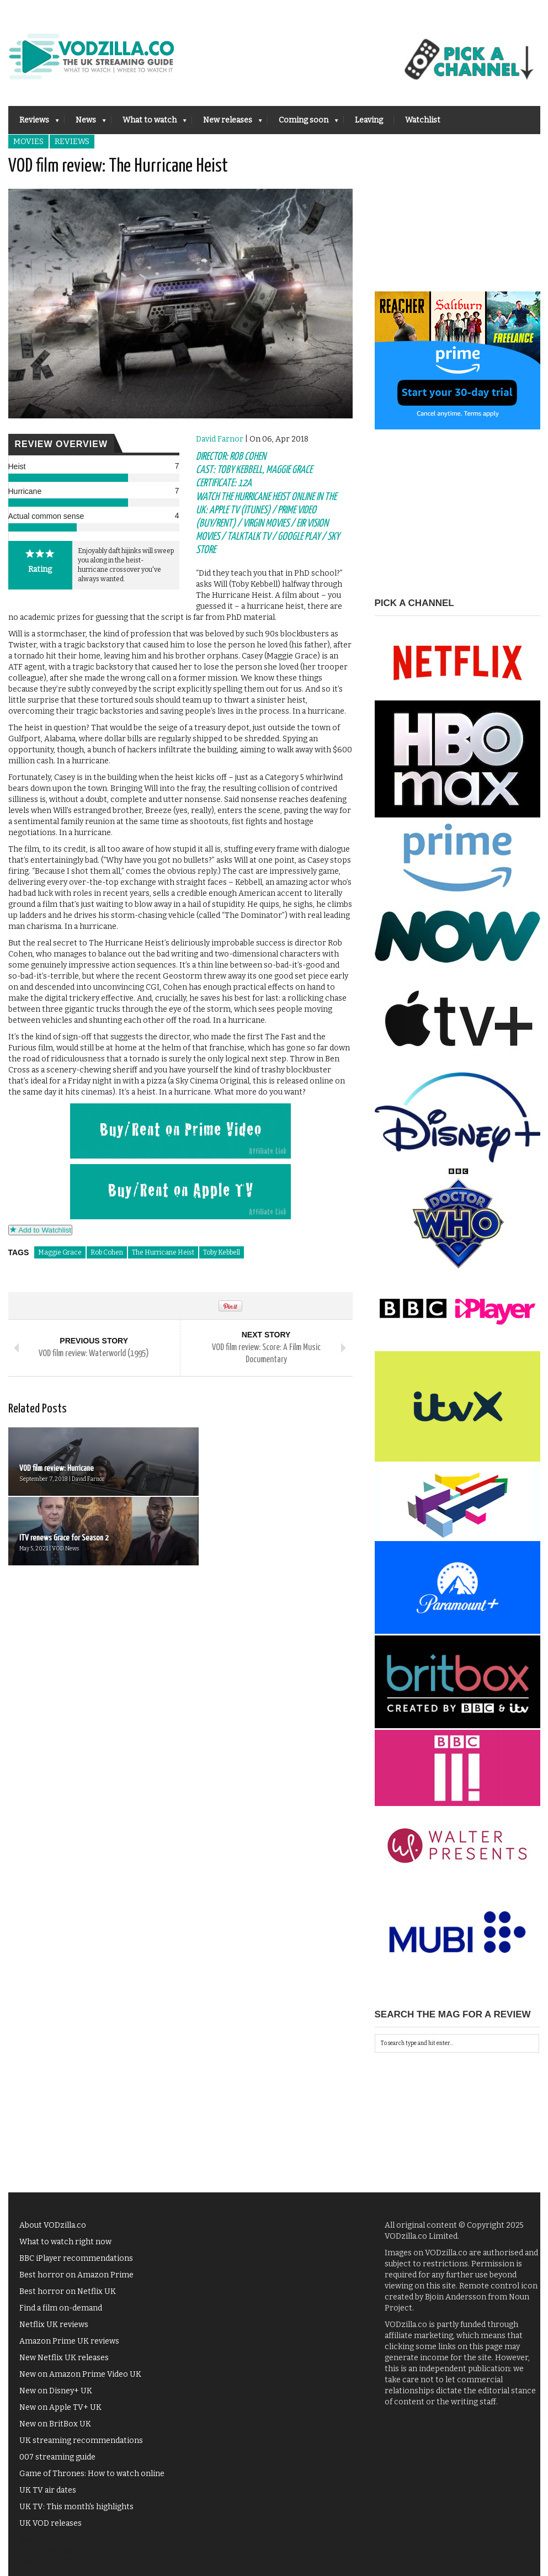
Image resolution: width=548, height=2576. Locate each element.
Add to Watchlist (40, 1230)
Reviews (33, 123)
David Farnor (219, 439)
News (85, 123)
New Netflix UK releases (64, 2357)
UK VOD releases (50, 2523)
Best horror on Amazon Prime (76, 2275)
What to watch (149, 123)
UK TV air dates (47, 2490)
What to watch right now (65, 2241)
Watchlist (422, 120)
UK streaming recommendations (81, 2440)
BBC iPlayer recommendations (76, 2258)
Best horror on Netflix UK (67, 2291)
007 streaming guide (57, 2457)
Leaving (369, 120)
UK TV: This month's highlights (76, 2506)
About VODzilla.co (52, 2225)
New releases (227, 123)
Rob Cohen (107, 1252)
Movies (28, 141)
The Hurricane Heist (163, 1252)
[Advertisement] (457, 222)
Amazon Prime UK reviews (69, 2341)
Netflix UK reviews (53, 2324)
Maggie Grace (60, 1252)
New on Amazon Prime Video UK (80, 2374)
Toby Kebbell (221, 1252)
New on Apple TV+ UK (60, 2407)
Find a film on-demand (60, 2308)
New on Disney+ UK (55, 2391)
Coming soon (303, 123)
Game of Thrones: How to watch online (91, 2473)
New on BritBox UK (55, 2424)
